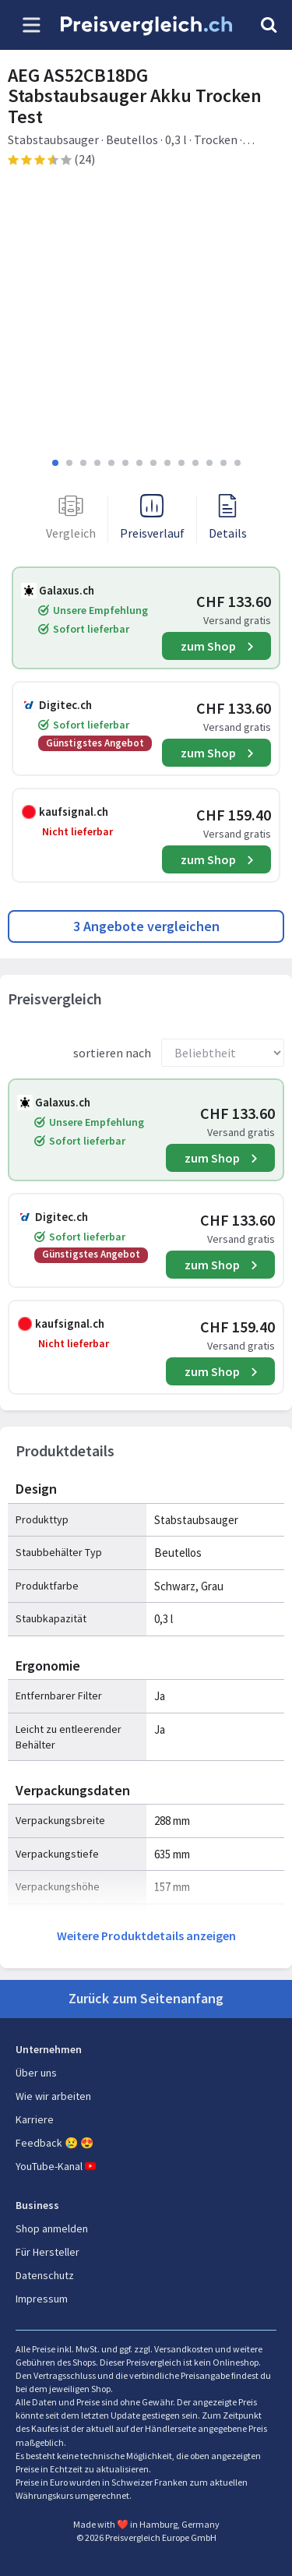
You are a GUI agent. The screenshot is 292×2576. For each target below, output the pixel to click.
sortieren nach (112, 1052)
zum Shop (208, 646)
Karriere (35, 2119)
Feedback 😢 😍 (54, 2143)
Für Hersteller (47, 2252)
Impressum (42, 2299)
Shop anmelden (52, 2228)
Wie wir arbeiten (53, 2096)
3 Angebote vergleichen (146, 926)
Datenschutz (45, 2275)
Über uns (36, 2073)
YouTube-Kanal (57, 2166)
